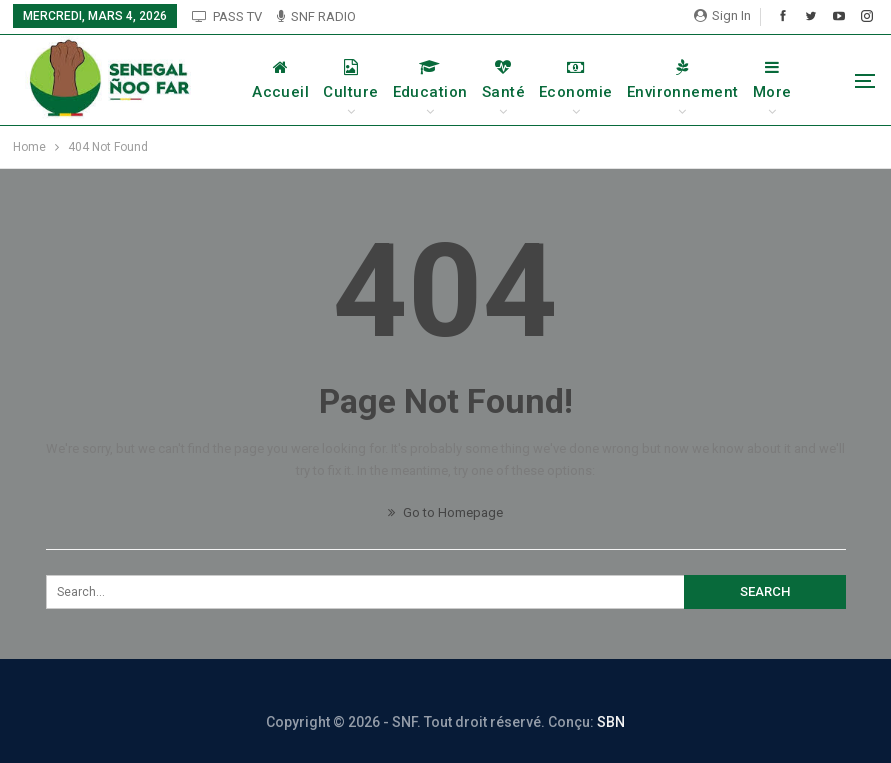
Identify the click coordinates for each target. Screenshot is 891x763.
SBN (611, 722)
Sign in (722, 15)
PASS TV (227, 16)
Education (430, 80)
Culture (350, 80)
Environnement (683, 80)
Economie (576, 80)
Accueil (280, 80)
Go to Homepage (445, 512)
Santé (503, 80)
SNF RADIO (316, 16)
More (772, 80)
